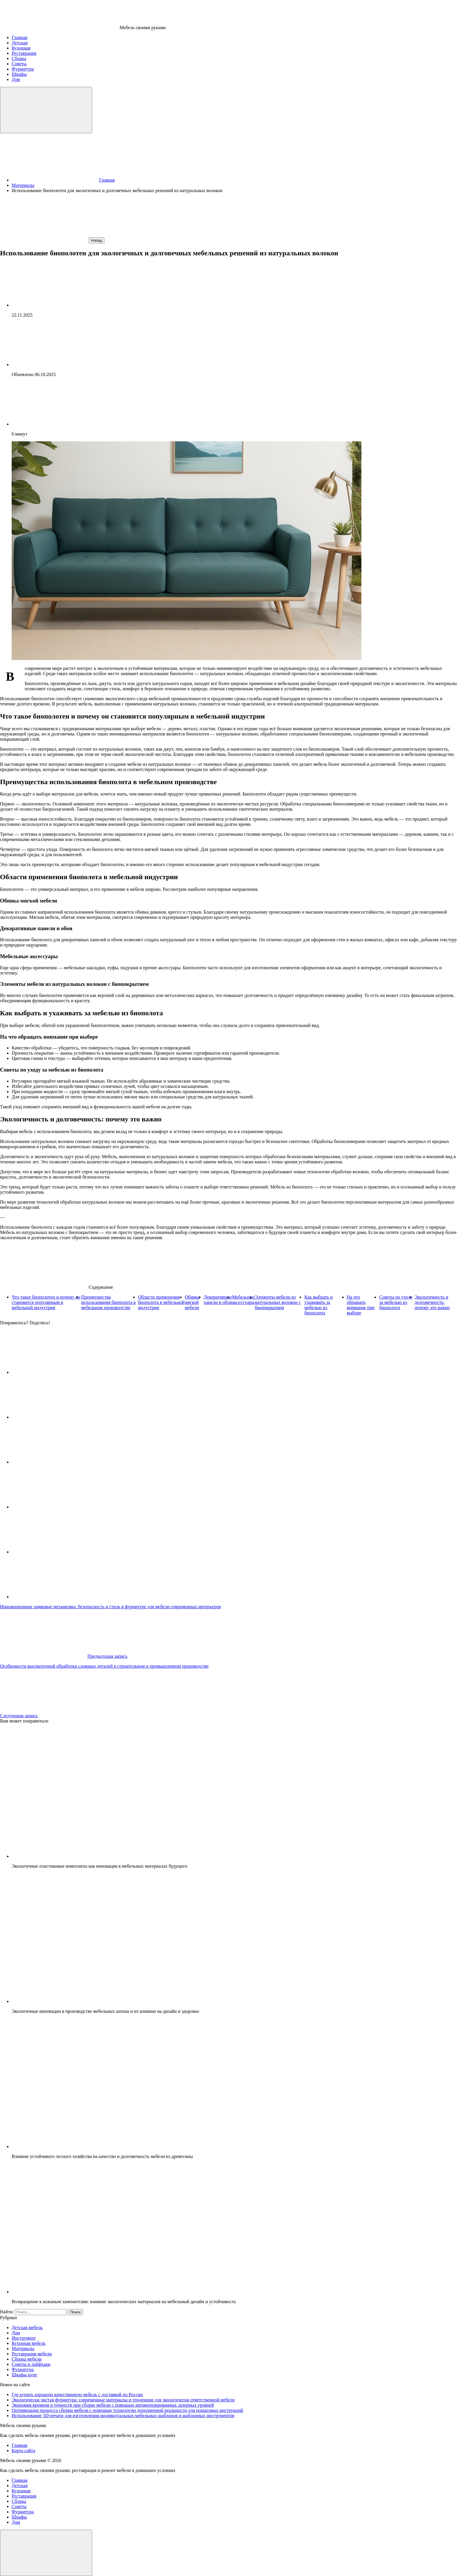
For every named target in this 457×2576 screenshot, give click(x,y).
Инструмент (24, 2338)
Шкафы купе (24, 2374)
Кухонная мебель (28, 2343)
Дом (16, 2332)
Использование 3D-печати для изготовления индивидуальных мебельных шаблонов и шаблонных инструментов (123, 2415)
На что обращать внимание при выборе (361, 1305)
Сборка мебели (26, 2358)
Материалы (23, 2348)
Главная (19, 2445)
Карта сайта (23, 2450)
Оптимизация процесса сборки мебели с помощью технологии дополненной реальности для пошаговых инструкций (127, 2410)
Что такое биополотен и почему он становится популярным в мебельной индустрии (46, 1302)
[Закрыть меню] (46, 2553)
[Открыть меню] (46, 110)
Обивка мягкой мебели (192, 1302)
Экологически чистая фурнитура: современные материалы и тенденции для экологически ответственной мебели (123, 2399)
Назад (96, 240)
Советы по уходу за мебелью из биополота (396, 1302)
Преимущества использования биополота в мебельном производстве (108, 1302)
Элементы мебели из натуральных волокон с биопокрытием (278, 1302)
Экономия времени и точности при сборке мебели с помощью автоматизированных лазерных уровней (113, 2405)
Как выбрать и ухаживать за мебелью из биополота (318, 1305)
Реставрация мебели (32, 2353)
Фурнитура (23, 2369)
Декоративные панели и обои (218, 1300)
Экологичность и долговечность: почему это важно (432, 1302)
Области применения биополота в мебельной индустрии (161, 1302)
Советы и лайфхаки (31, 2364)
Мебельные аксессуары (243, 1300)
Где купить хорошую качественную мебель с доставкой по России (77, 2394)
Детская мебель (27, 2327)
